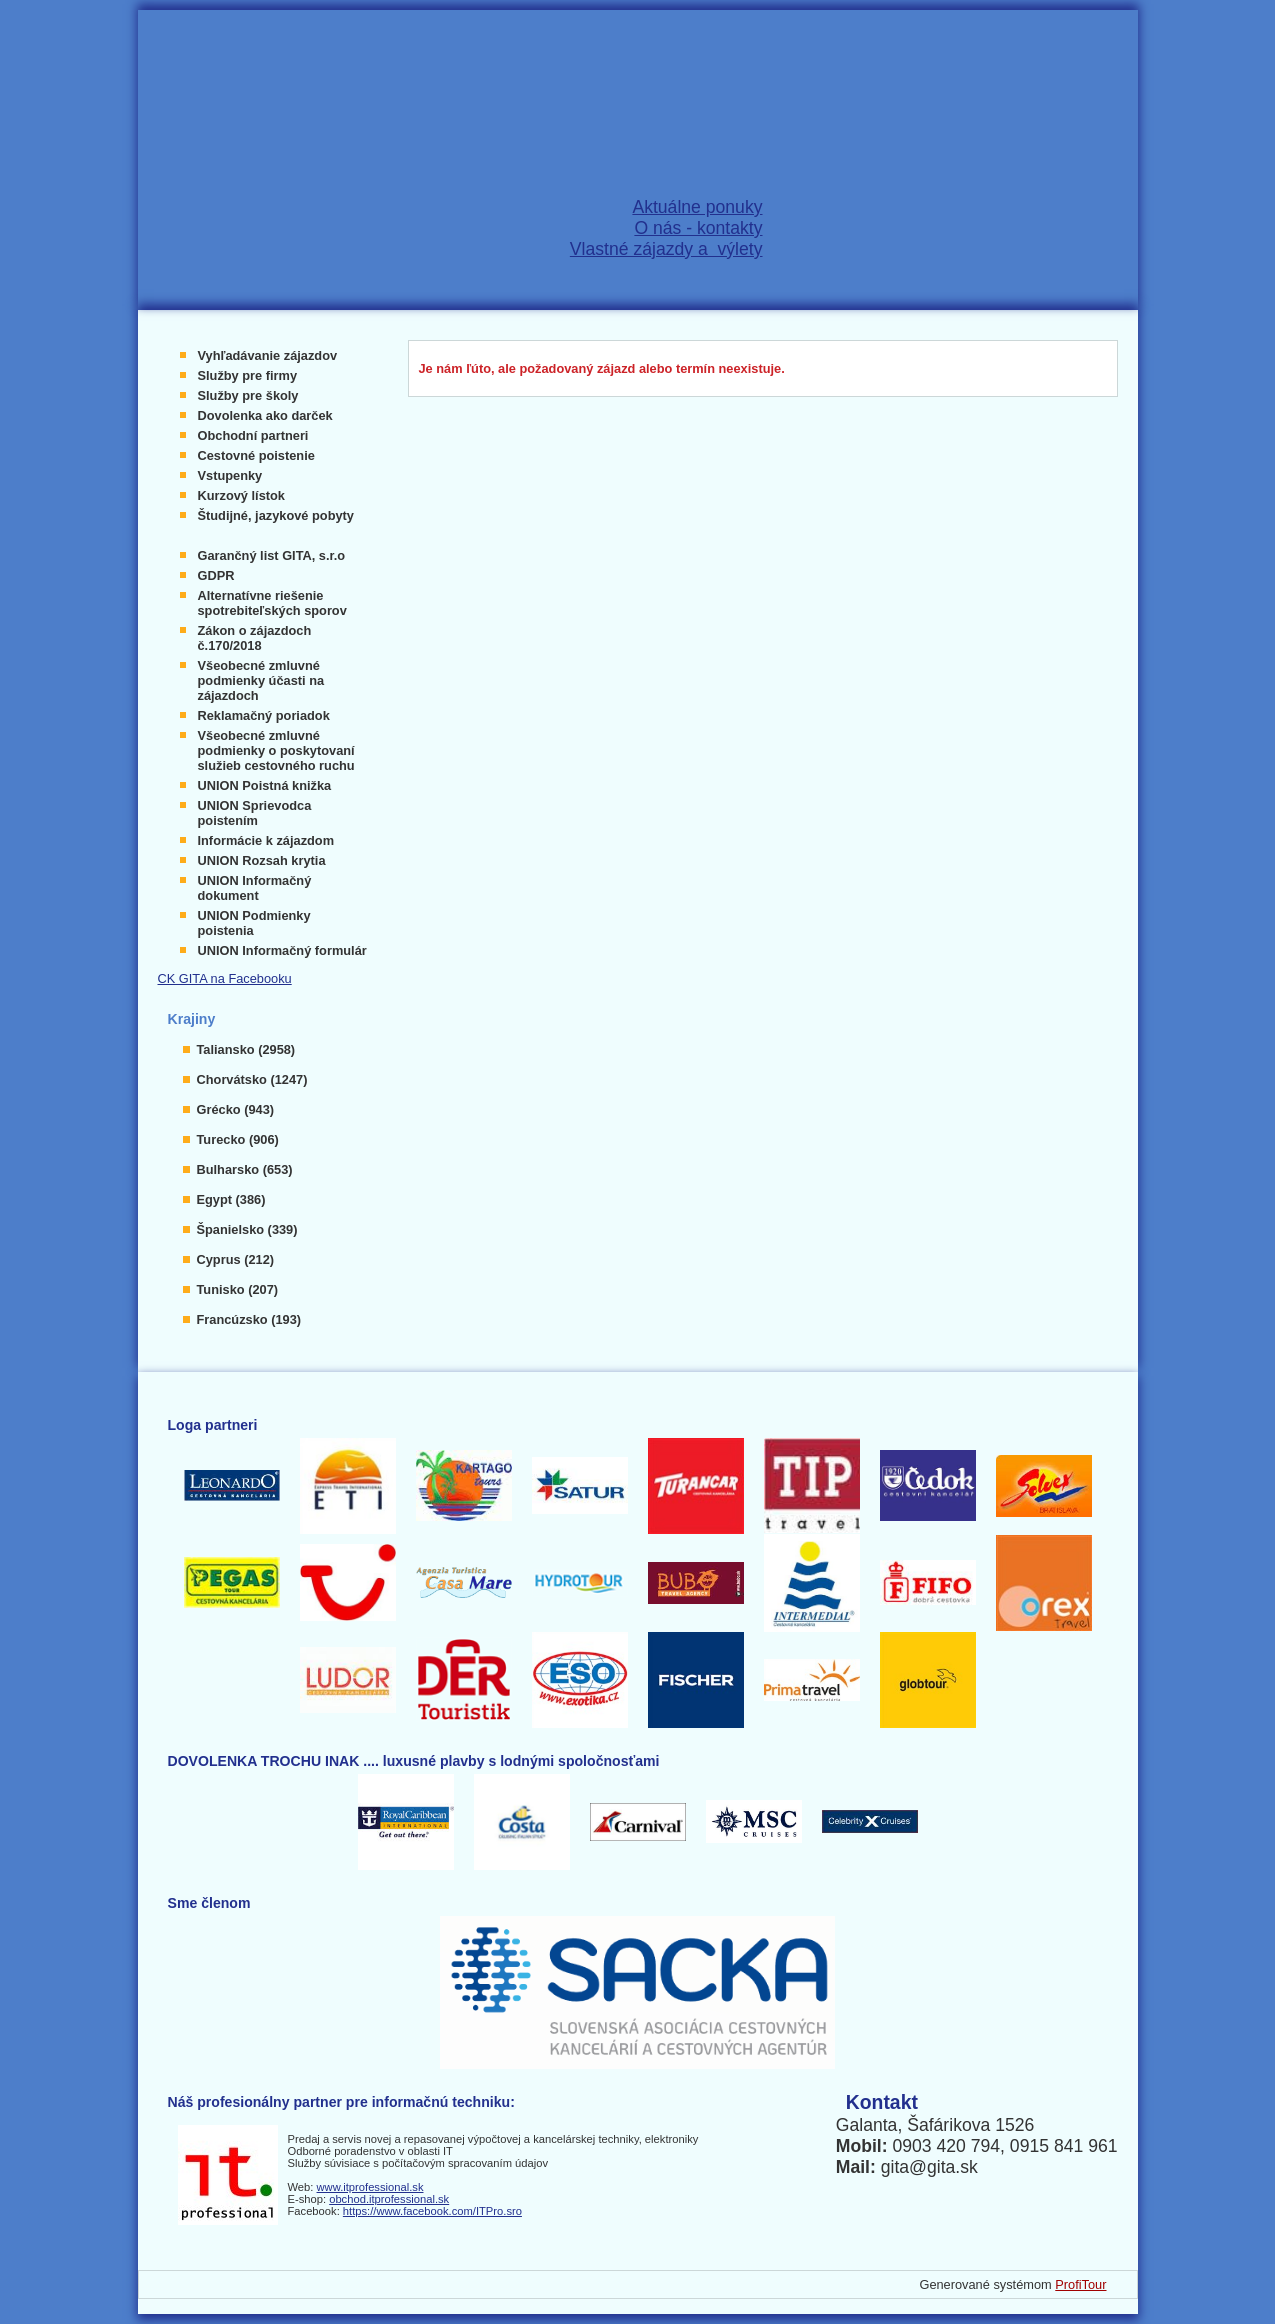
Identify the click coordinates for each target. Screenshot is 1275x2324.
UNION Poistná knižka (265, 785)
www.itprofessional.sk (370, 2187)
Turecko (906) (238, 1139)
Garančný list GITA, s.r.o (272, 555)
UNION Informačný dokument (255, 888)
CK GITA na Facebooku (225, 978)
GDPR (216, 575)
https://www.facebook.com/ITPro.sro (432, 2211)
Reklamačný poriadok (264, 715)
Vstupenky (230, 475)
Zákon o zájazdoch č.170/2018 (255, 638)
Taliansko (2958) (246, 1049)
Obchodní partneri (253, 435)
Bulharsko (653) (245, 1169)
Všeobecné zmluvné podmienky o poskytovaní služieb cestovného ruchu (276, 750)
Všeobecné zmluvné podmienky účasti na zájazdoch (261, 680)
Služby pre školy (248, 395)
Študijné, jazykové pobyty (276, 515)
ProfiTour (1080, 2284)
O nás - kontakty (698, 228)
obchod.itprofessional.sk (389, 2199)
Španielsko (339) (247, 1229)
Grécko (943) (236, 1109)
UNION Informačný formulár (282, 950)
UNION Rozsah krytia (262, 860)
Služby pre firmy (248, 375)
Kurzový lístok (241, 495)
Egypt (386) (231, 1199)
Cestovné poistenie (256, 455)
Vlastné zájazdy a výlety (666, 249)
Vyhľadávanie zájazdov (268, 355)
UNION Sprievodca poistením (255, 813)
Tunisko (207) (238, 1289)
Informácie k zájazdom (266, 840)
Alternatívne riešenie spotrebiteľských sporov (272, 603)
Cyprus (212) (236, 1259)
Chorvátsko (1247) (252, 1079)
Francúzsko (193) (249, 1319)
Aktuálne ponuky (697, 207)
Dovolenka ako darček (265, 415)
